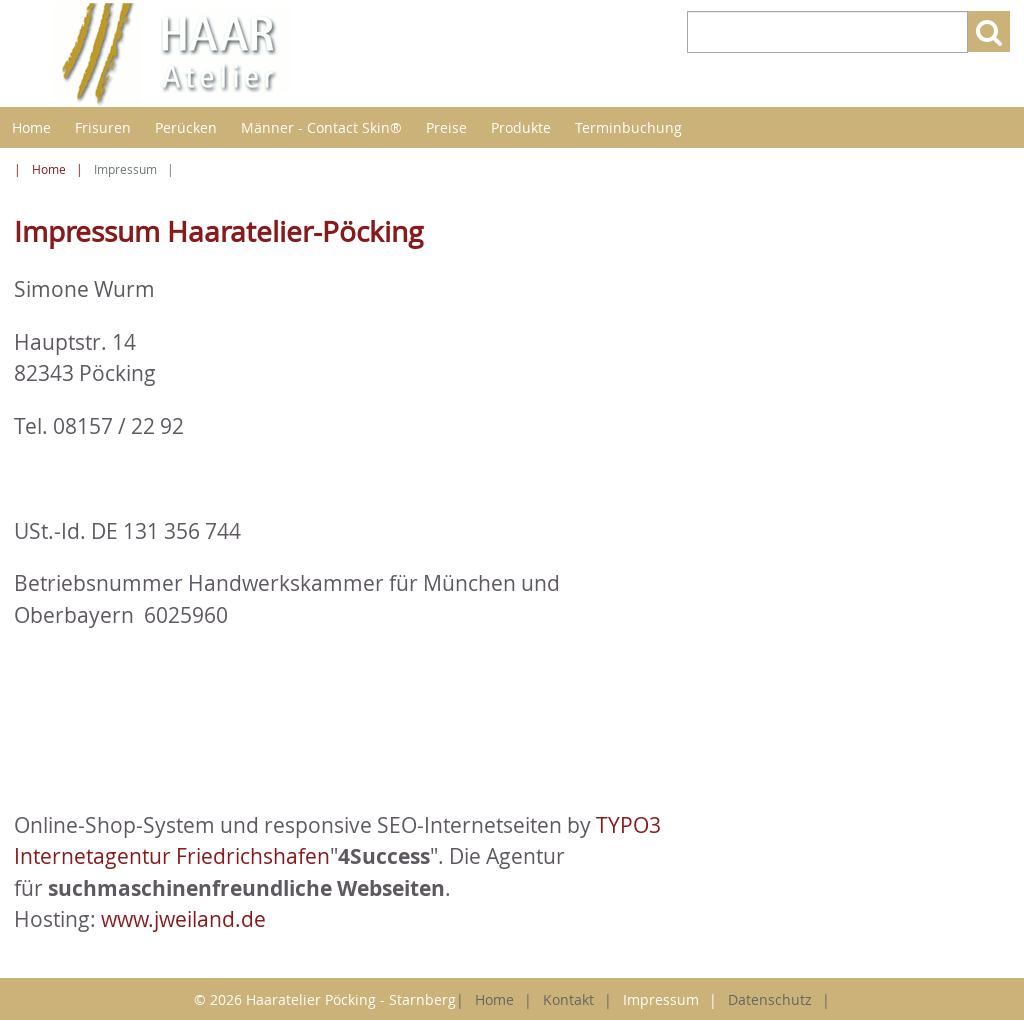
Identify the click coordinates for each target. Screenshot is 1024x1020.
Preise (446, 127)
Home (31, 127)
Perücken (186, 127)
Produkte (521, 127)
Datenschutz (770, 999)
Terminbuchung (628, 127)
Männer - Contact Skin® (321, 127)
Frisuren (103, 127)
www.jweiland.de (183, 919)
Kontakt (568, 999)
